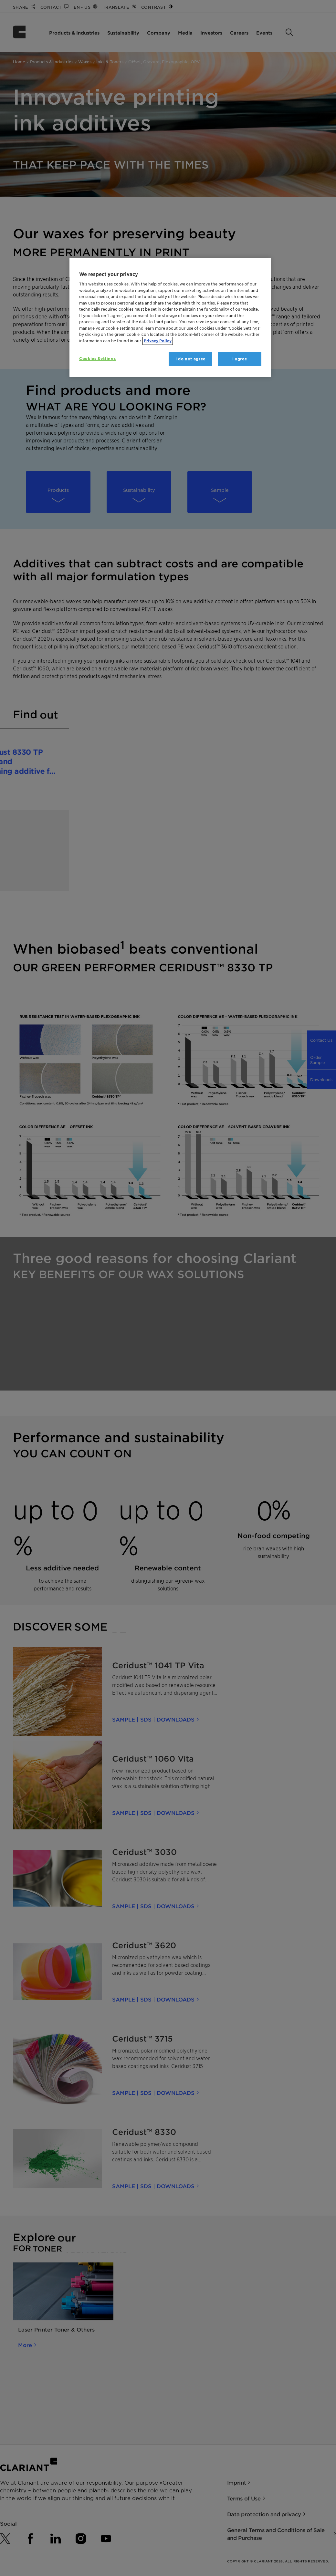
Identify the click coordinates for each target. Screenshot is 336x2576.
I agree (239, 359)
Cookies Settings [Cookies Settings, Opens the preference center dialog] (97, 358)
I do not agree (190, 359)
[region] (170, 318)
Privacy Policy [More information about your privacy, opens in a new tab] (158, 341)
